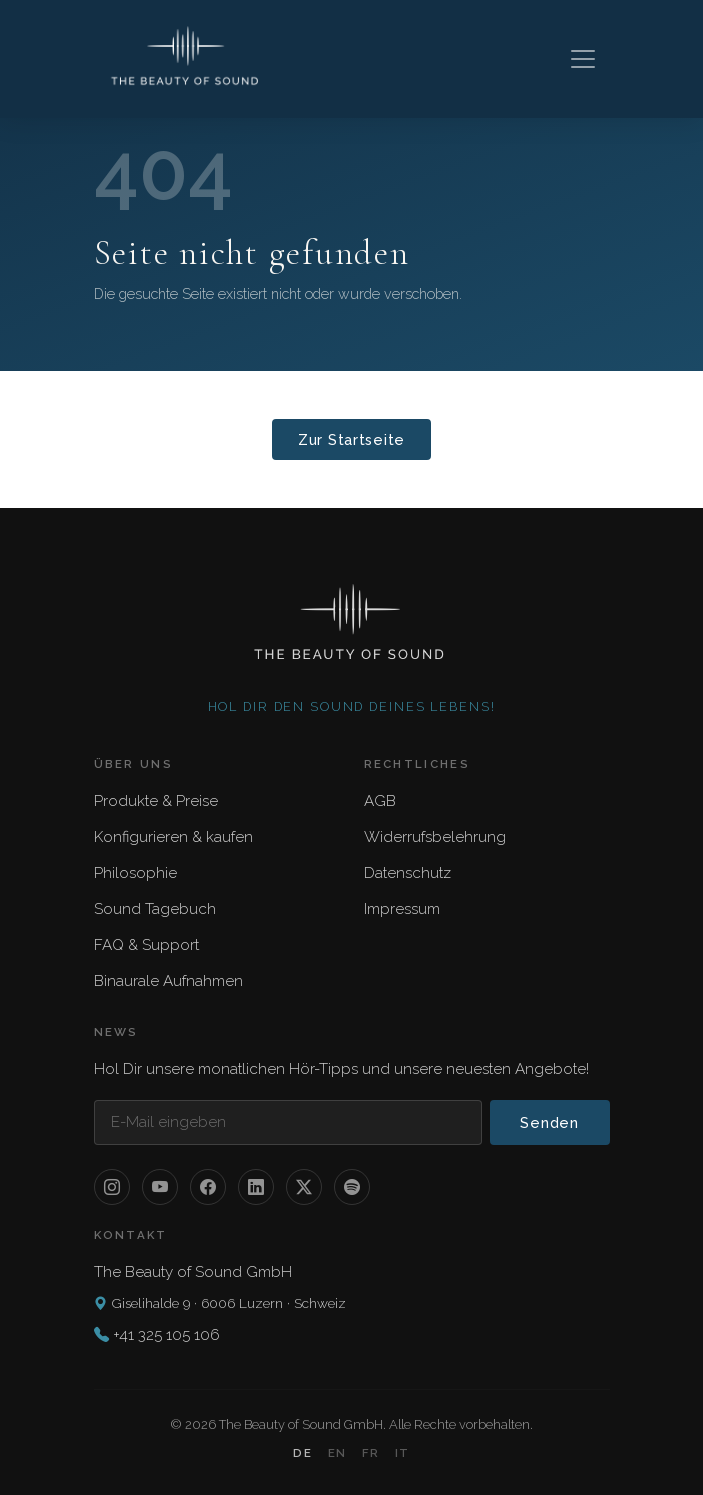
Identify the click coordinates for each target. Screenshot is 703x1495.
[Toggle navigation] (583, 59)
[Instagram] (112, 1187)
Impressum (402, 909)
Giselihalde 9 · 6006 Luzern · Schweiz (220, 1303)
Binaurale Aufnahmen (168, 981)
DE (302, 1453)
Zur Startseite (351, 439)
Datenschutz (407, 873)
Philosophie (135, 873)
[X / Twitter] (304, 1187)
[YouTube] (160, 1187)
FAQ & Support (146, 945)
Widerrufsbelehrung (435, 837)
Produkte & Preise (156, 801)
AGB (380, 801)
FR (370, 1453)
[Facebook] (208, 1187)
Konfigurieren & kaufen (173, 837)
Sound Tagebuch (155, 909)
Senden (549, 1122)
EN (337, 1453)
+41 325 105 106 (166, 1335)
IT (402, 1453)
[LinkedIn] (256, 1187)
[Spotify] (352, 1187)
